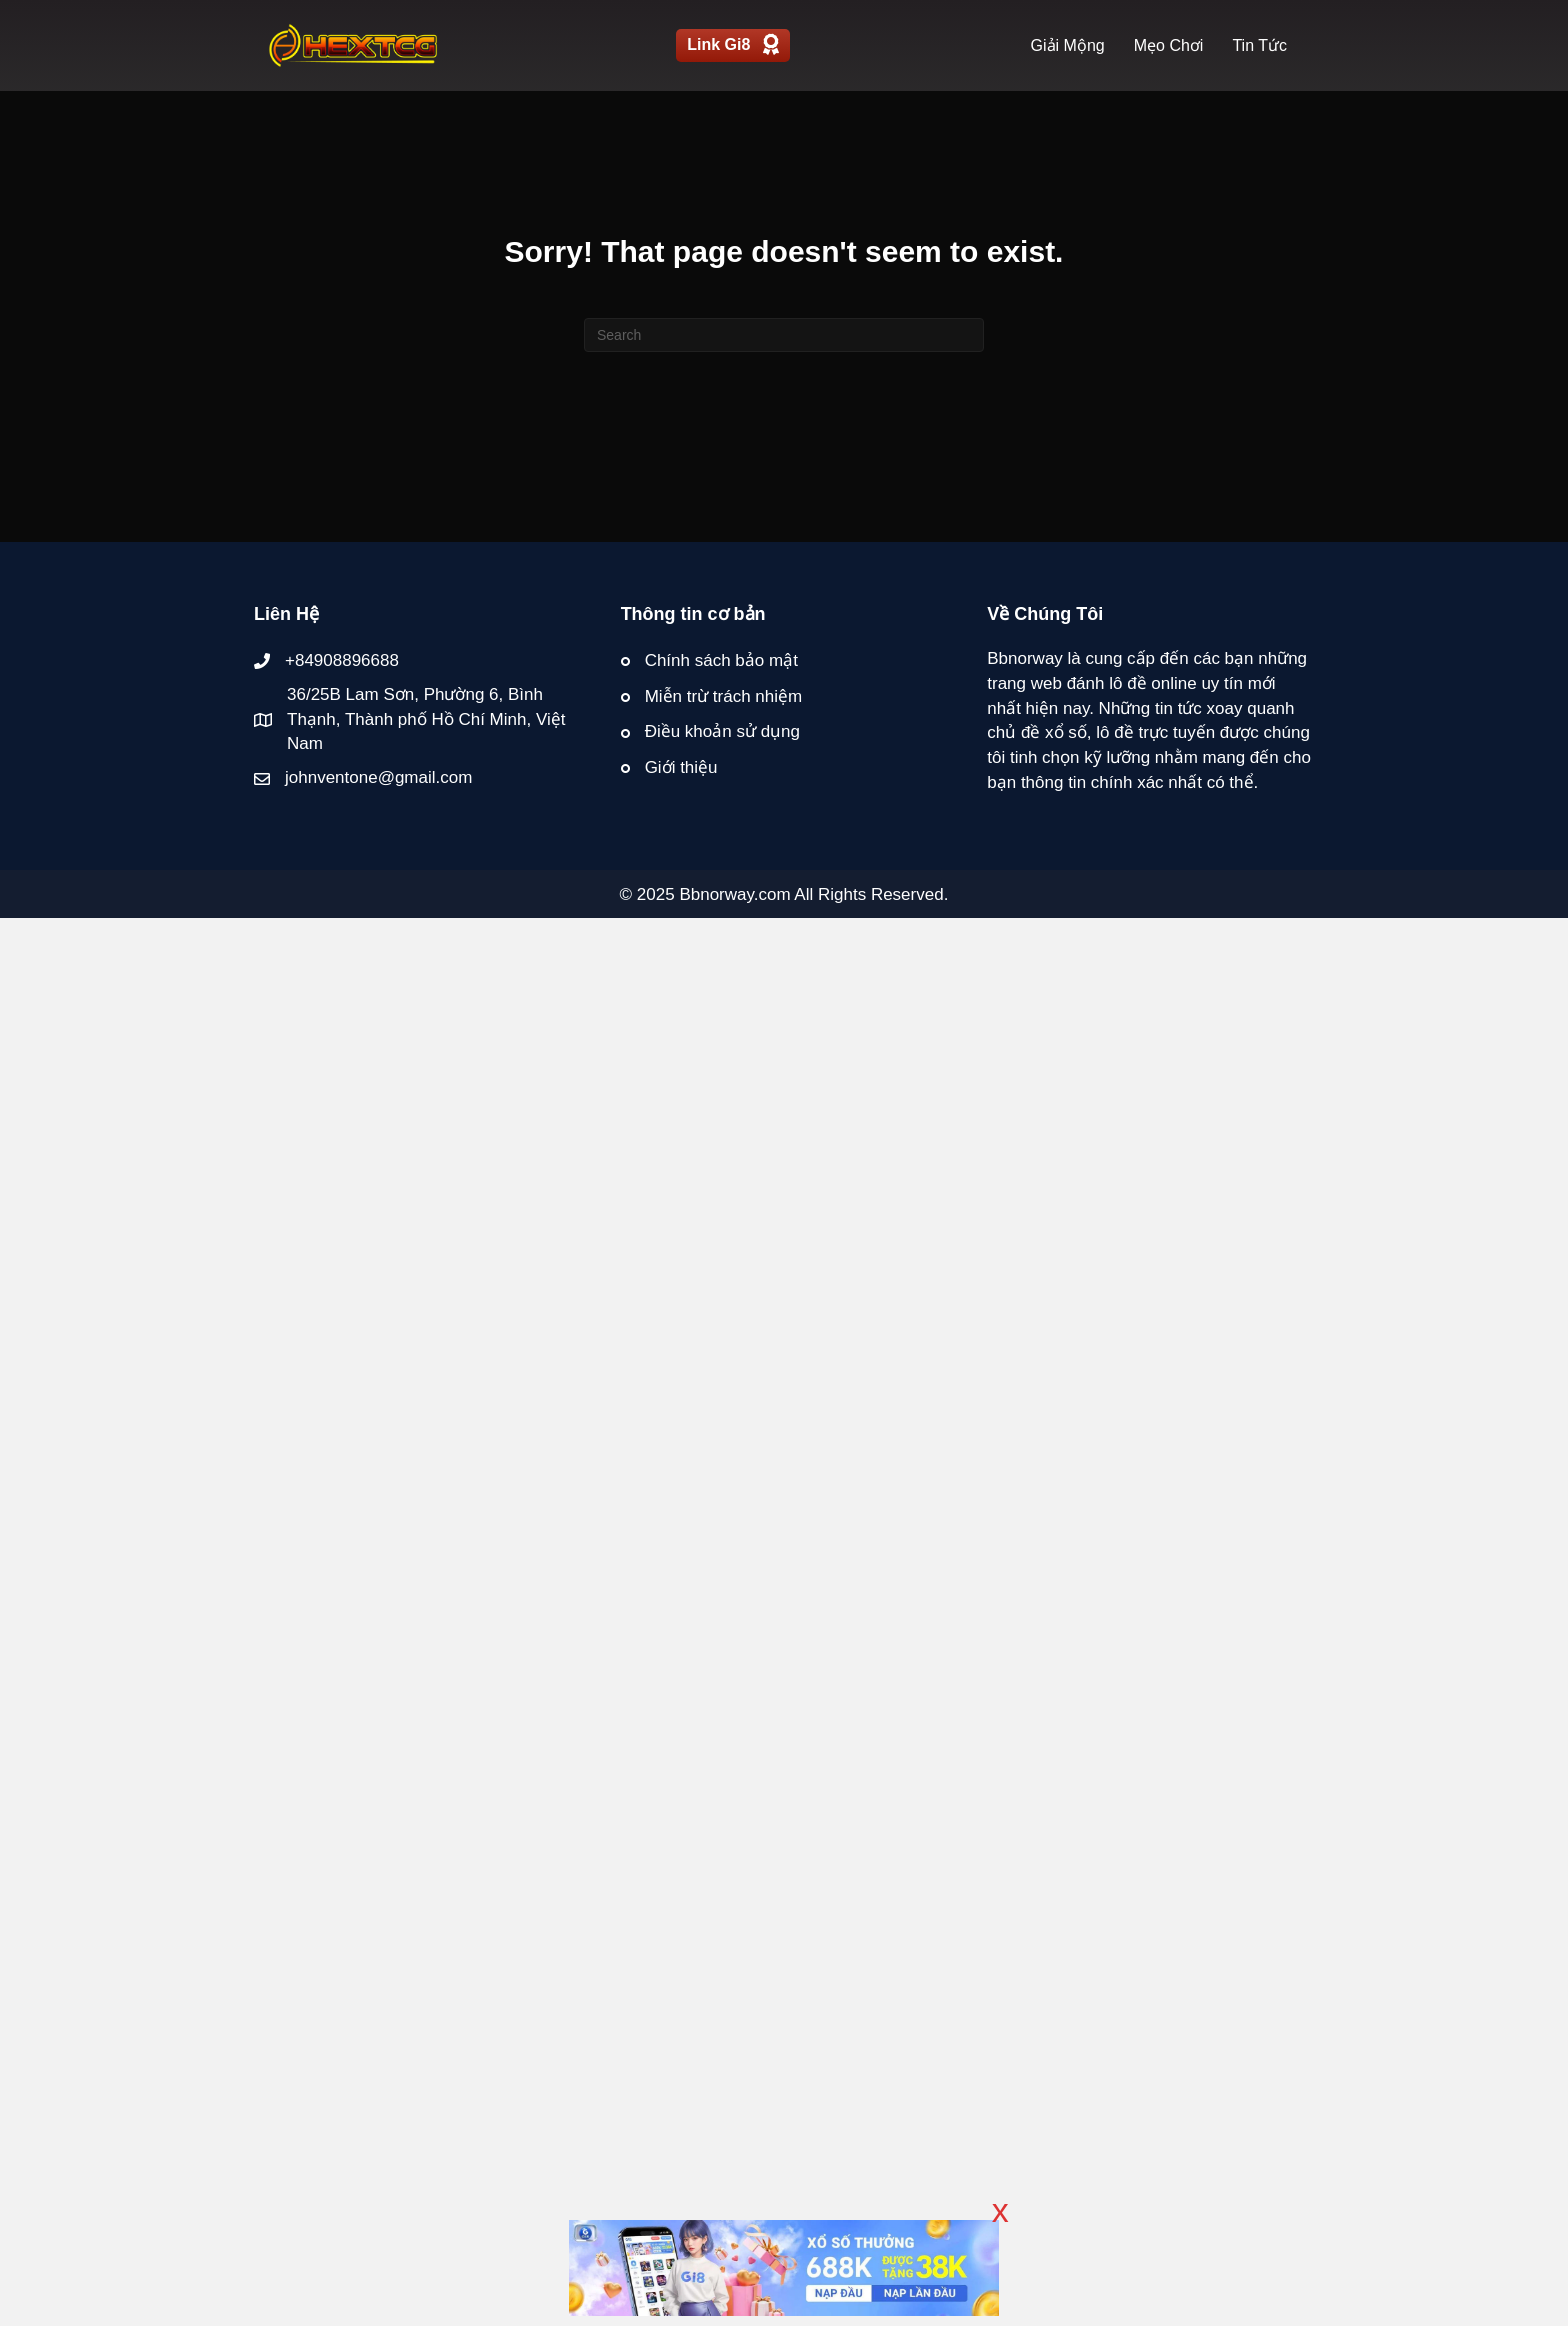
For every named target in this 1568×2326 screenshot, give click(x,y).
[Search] (784, 335)
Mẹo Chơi (1169, 45)
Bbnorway (1025, 658)
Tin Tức (1259, 45)
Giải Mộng (1068, 45)
